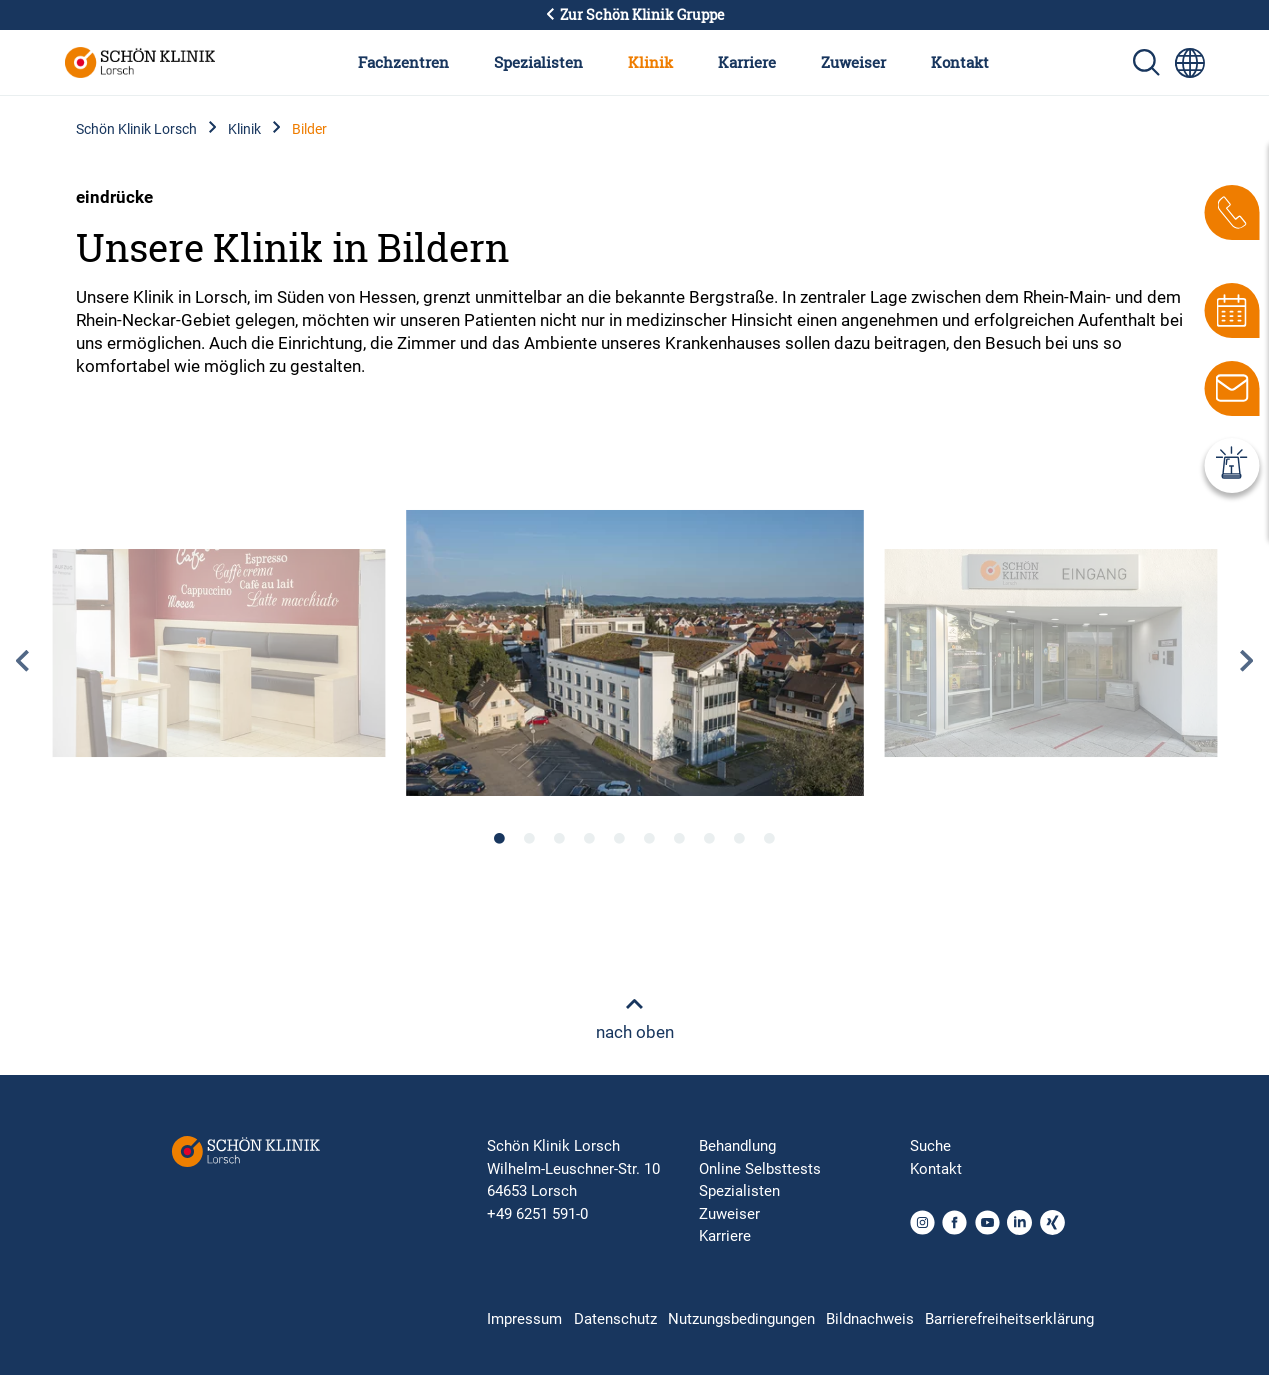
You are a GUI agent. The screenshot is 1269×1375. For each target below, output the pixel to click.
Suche (930, 1146)
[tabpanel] (635, 653)
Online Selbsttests (760, 1169)
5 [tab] (620, 838)
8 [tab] (710, 838)
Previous (22, 660)
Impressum (524, 1319)
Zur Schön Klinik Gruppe (635, 15)
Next (1246, 660)
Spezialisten (538, 62)
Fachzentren (403, 62)
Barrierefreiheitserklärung (1009, 1319)
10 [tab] (770, 838)
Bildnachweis (870, 1319)
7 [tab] (680, 838)
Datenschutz (615, 1319)
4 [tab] (590, 838)
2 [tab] (530, 838)
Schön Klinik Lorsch (136, 129)
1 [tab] (500, 838)
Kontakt (960, 62)
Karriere (747, 62)
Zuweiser (853, 62)
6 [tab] (650, 838)
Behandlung (737, 1146)
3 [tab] (560, 838)
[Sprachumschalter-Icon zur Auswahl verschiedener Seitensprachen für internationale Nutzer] (1190, 63)
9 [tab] (740, 838)
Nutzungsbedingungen (741, 1319)
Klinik (650, 62)
